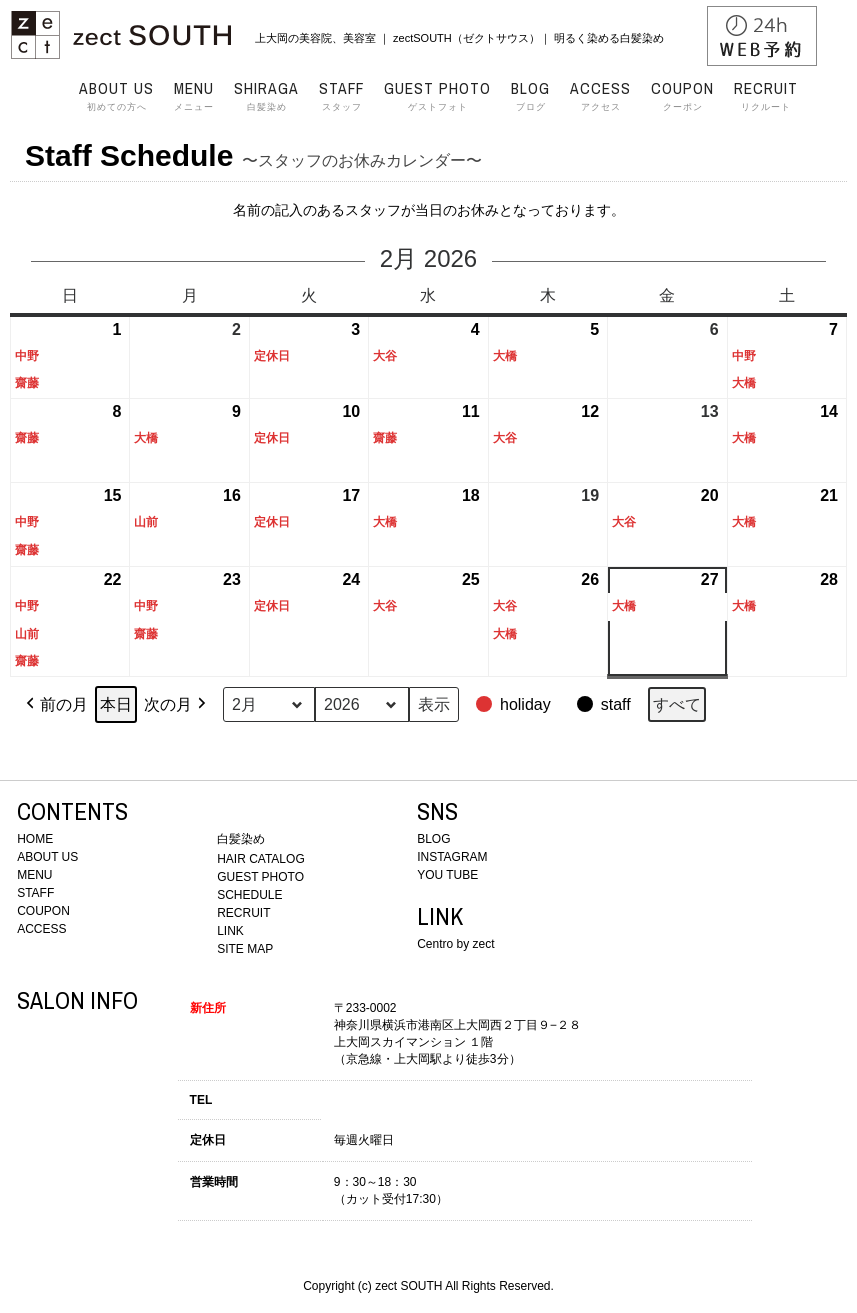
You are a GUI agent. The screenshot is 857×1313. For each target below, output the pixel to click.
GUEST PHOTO (260, 877)
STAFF (35, 893)
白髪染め (266, 96)
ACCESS (41, 929)
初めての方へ (116, 96)
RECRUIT (243, 913)
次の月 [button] (177, 705)
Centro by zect (455, 944)
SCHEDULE (249, 895)
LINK (230, 931)
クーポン (682, 96)
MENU (34, 875)
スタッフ (341, 96)
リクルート (766, 96)
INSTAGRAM (452, 857)
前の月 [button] (55, 705)
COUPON (43, 911)
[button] (515, 705)
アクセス (600, 96)
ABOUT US (47, 857)
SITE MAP (245, 949)
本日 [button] (116, 704)
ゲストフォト (437, 96)
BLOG (433, 839)
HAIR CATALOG (261, 859)
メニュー (194, 96)
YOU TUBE (447, 875)
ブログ (530, 96)
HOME (35, 839)
